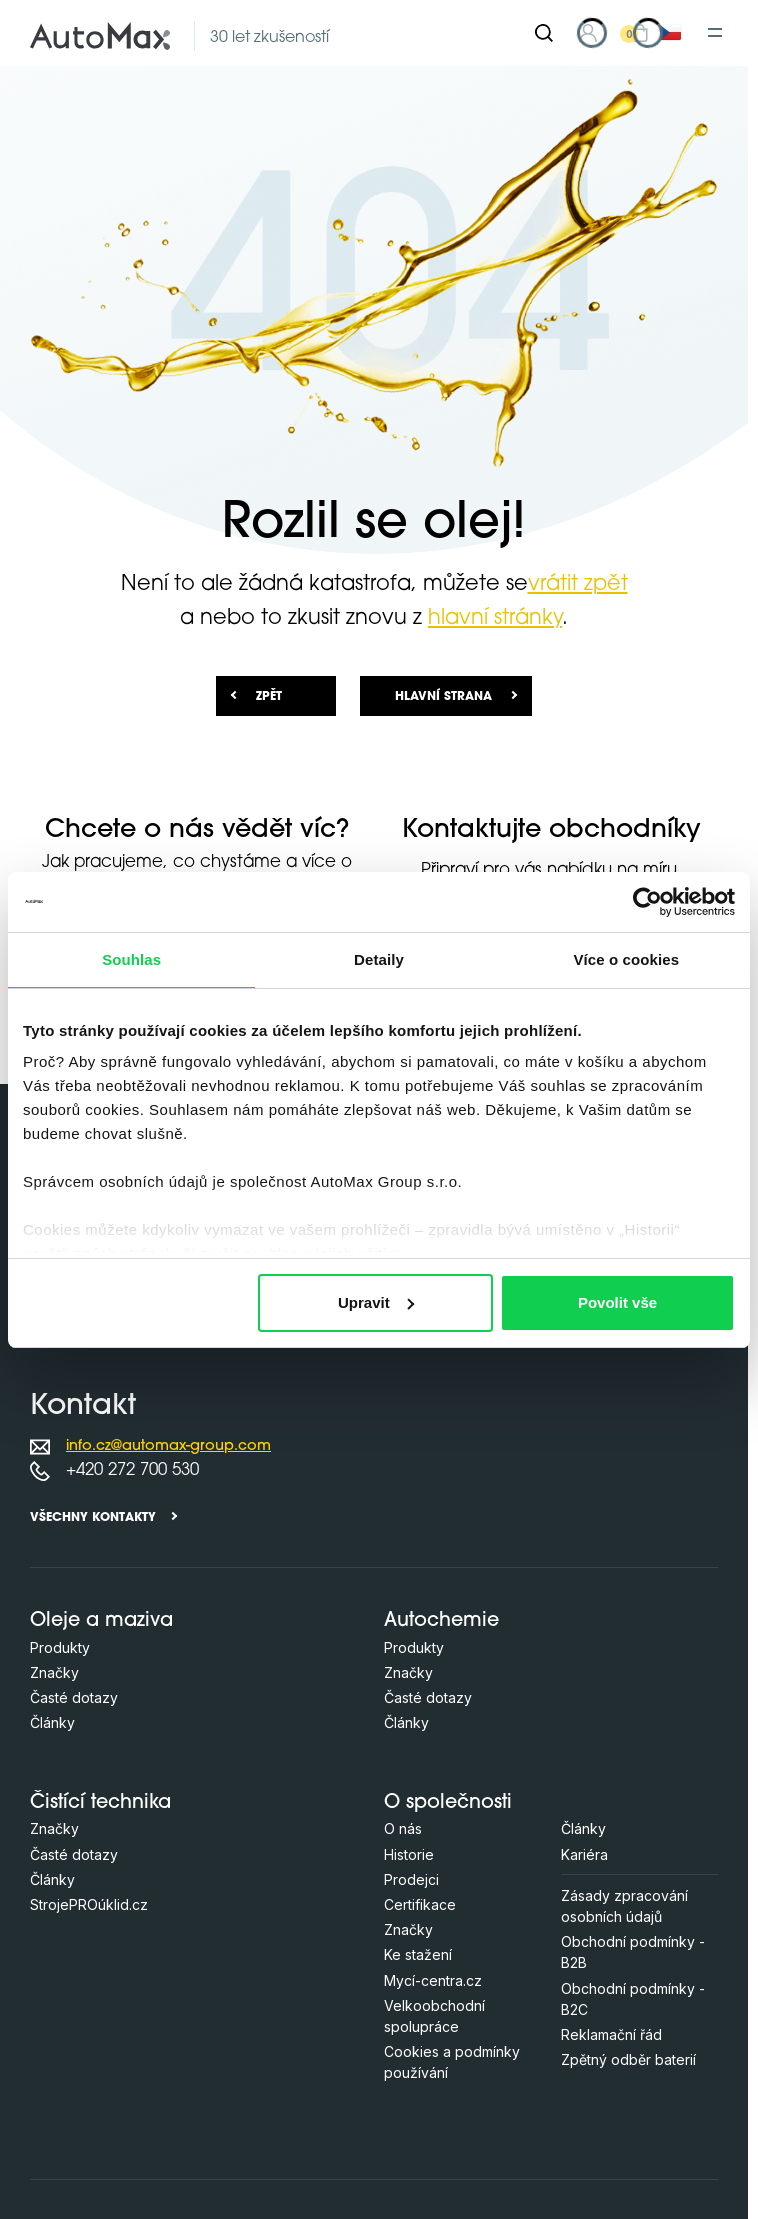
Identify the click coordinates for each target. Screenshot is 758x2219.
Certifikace (420, 1904)
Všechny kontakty (93, 1518)
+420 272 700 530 (132, 1470)
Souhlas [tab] (131, 959)
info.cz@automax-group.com (168, 1446)
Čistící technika (100, 1803)
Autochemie (441, 1621)
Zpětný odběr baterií (628, 2059)
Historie (409, 1854)
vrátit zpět (578, 584)
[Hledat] (544, 33)
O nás (403, 1828)
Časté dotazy (74, 1697)
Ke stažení (418, 1954)
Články (52, 1722)
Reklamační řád (611, 2034)
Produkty (60, 1647)
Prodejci (411, 1879)
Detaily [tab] (379, 959)
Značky (54, 1672)
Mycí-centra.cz (433, 1980)
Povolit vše (617, 1302)
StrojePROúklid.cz (89, 1904)
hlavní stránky (495, 618)
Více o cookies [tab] (627, 959)
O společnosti (448, 1803)
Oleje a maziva (101, 1621)
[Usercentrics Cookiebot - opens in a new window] (647, 902)
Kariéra (584, 1854)
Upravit (376, 1302)
